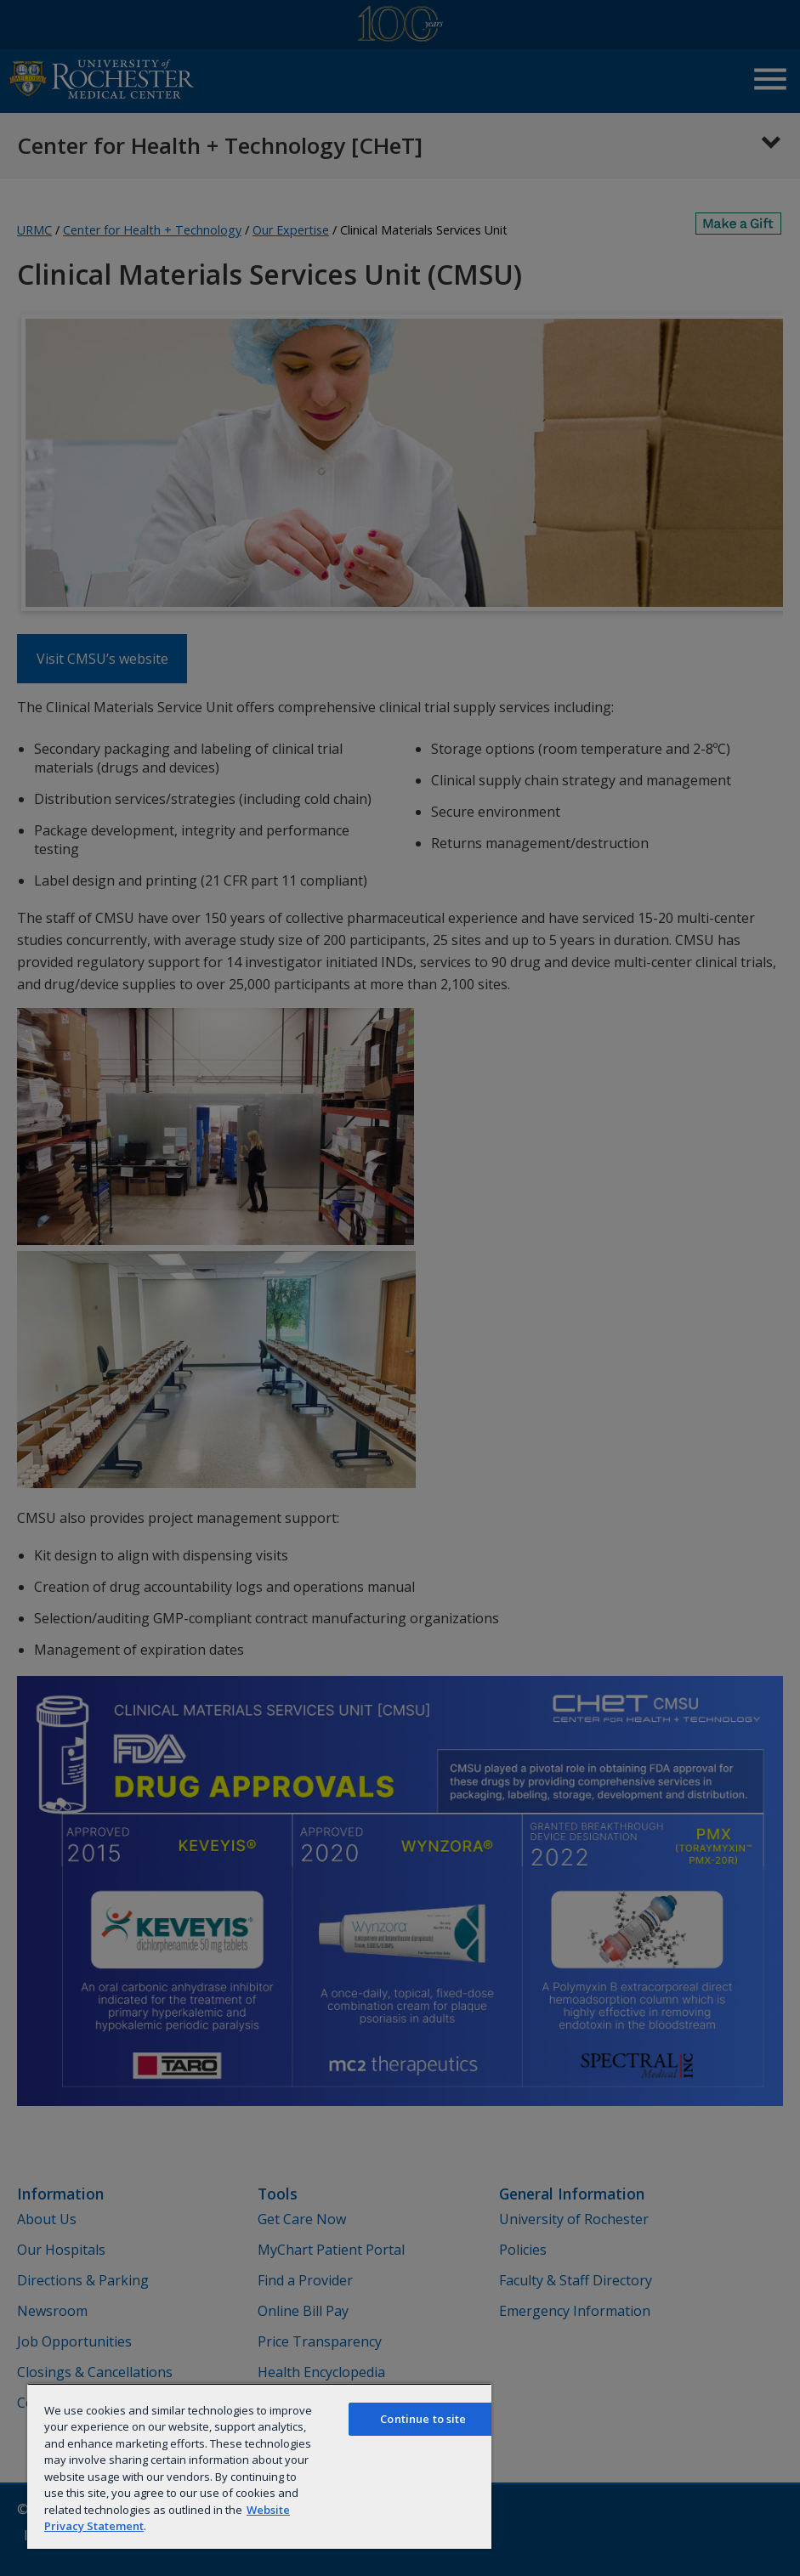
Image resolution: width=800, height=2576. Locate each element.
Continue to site (423, 2418)
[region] (259, 2466)
